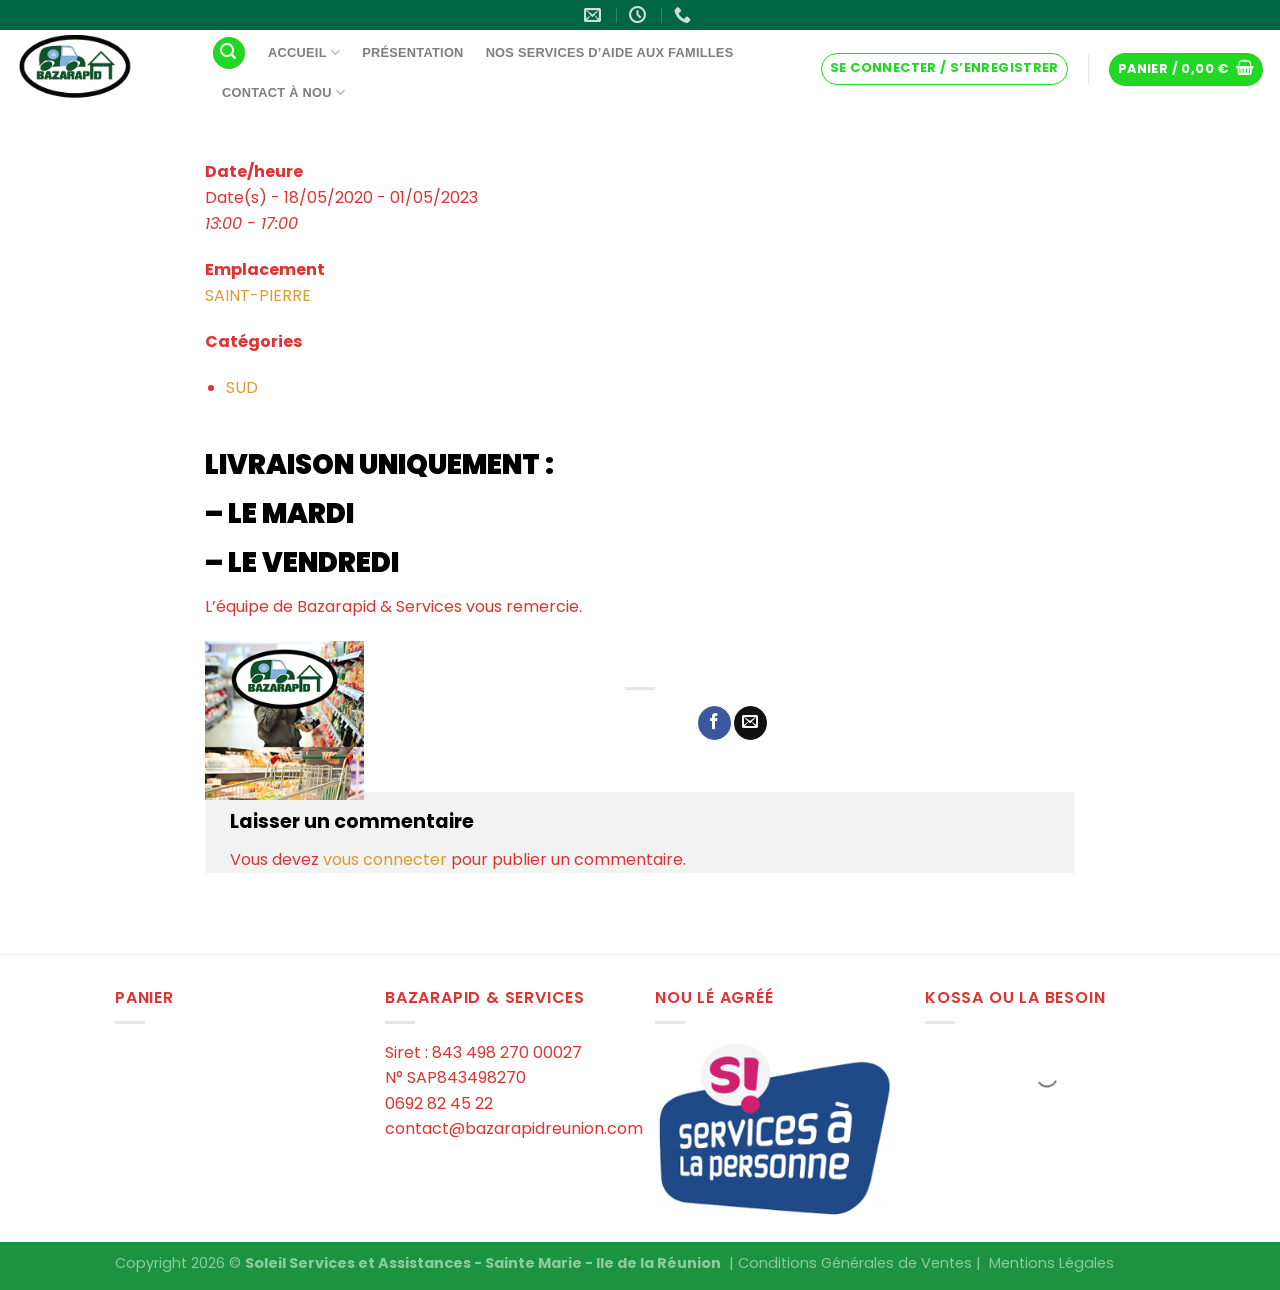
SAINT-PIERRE (258, 295)
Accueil (304, 52)
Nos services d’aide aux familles (610, 52)
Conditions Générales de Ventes (855, 1263)
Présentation (412, 52)
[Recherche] (229, 53)
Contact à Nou (283, 92)
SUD (242, 387)
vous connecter (385, 859)
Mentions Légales (1051, 1263)
